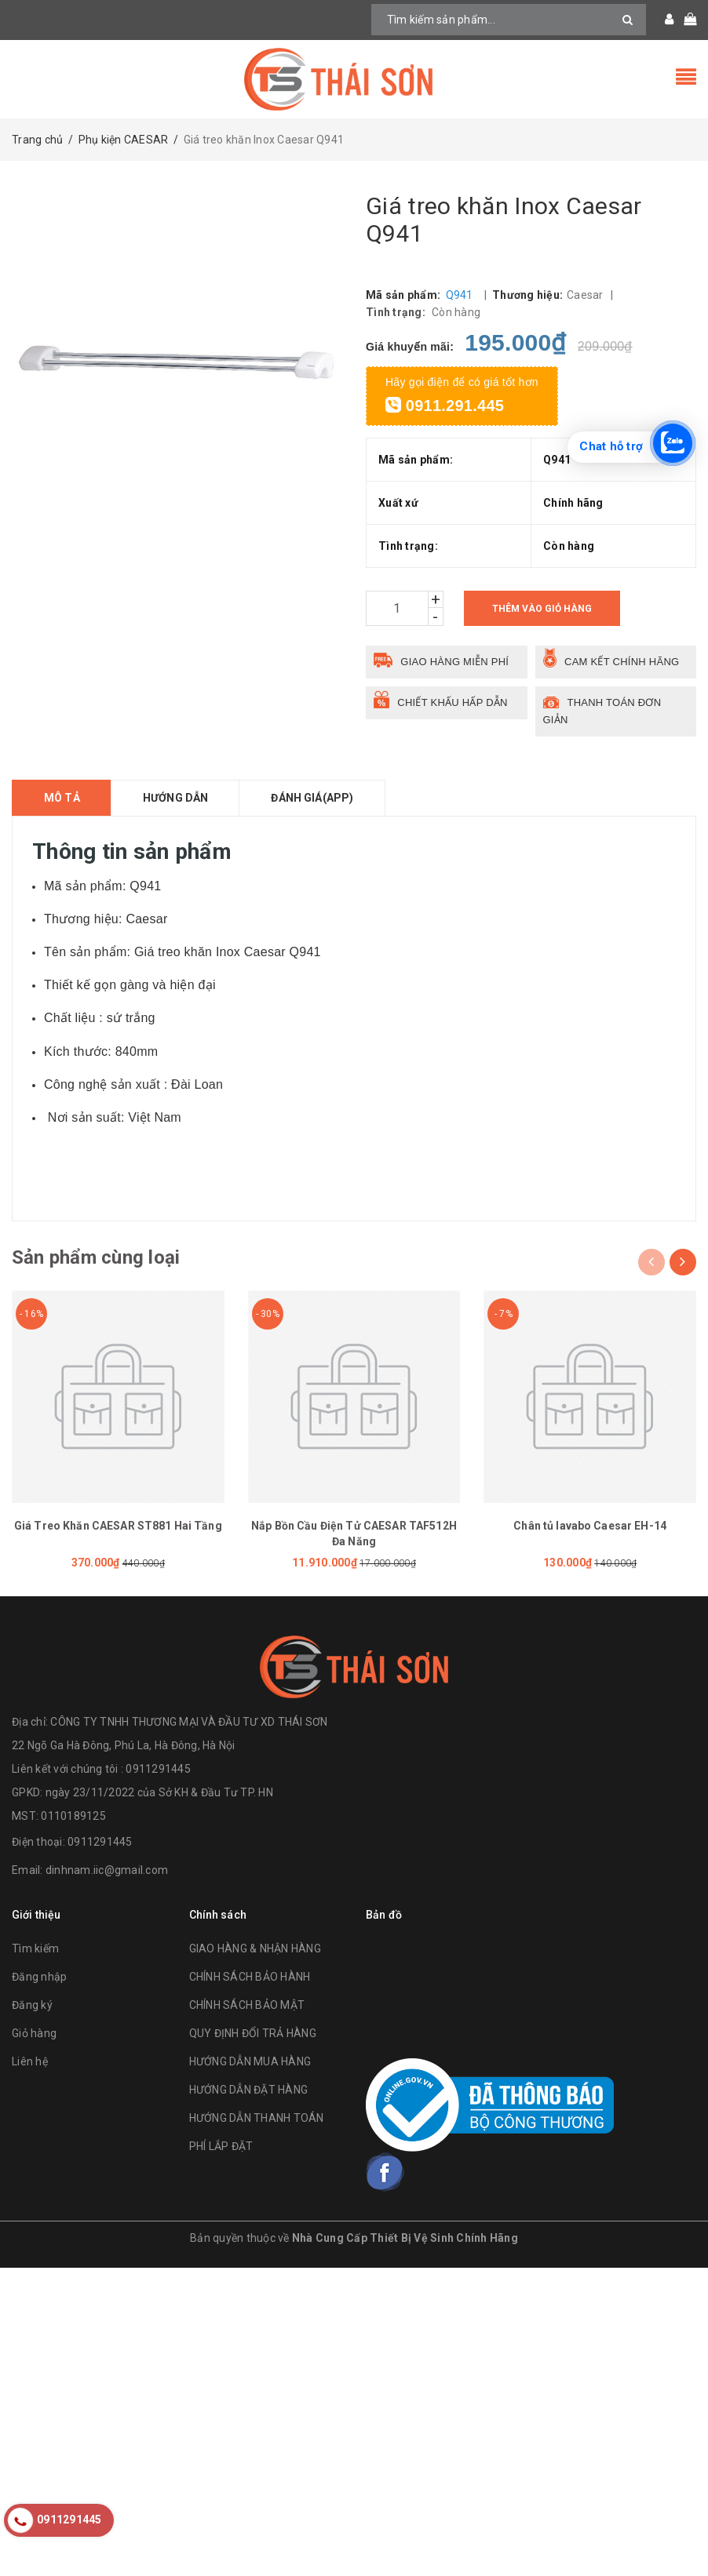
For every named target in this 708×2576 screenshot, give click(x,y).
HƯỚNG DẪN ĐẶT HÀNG (248, 2089)
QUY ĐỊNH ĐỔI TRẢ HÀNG (252, 2033)
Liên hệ (30, 2061)
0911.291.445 (444, 405)
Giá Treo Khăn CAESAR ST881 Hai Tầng (118, 1525)
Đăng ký (32, 2005)
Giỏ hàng (34, 2033)
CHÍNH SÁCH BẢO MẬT (247, 2005)
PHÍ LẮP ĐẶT (221, 2146)
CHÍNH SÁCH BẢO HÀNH (250, 1976)
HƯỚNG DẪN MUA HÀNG (250, 2061)
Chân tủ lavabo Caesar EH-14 (589, 1525)
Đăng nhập (39, 1976)
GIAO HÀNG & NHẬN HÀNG (255, 1948)
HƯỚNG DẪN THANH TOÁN (256, 2118)
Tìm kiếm (35, 1948)
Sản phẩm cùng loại (96, 1257)
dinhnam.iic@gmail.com (107, 1870)
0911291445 (100, 1842)
